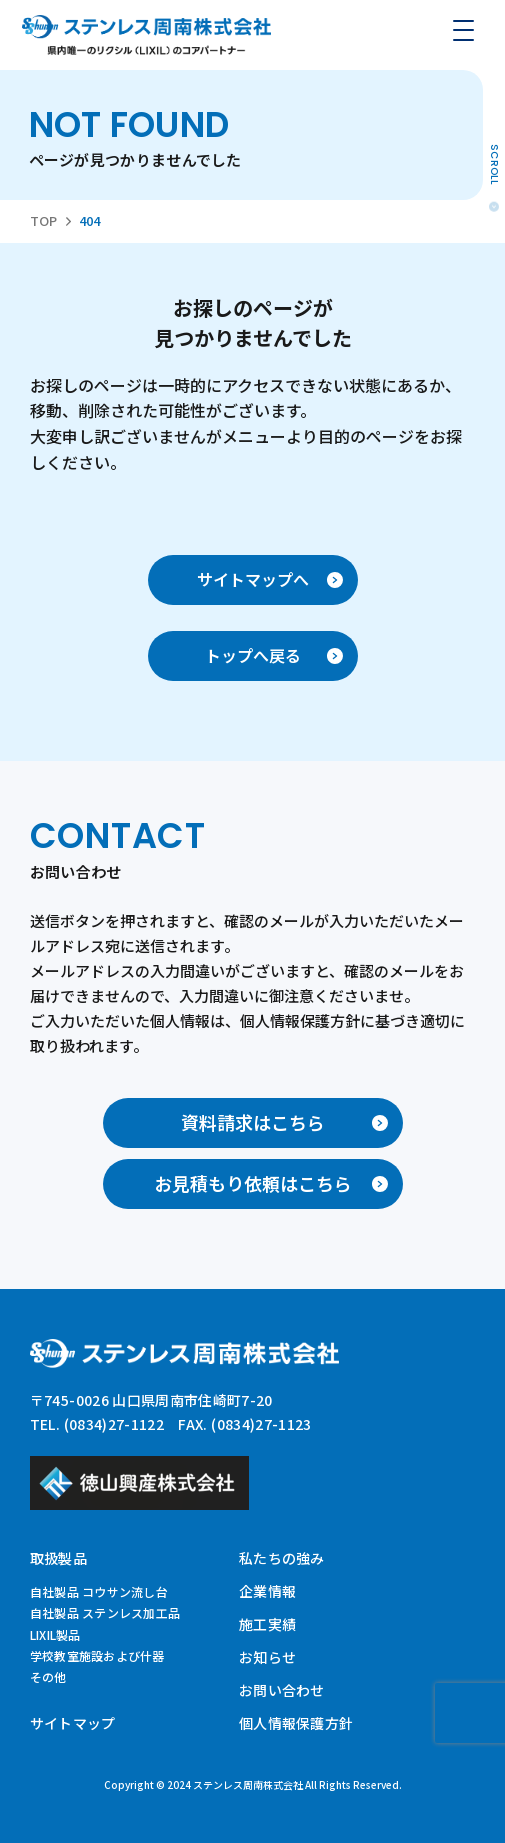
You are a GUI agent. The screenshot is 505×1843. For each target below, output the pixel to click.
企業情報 (267, 1591)
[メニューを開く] (463, 30)
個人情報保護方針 (296, 1723)
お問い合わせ (282, 1690)
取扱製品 (58, 1558)
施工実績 (267, 1624)
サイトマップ (73, 1723)
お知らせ (267, 1657)
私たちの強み (282, 1558)
